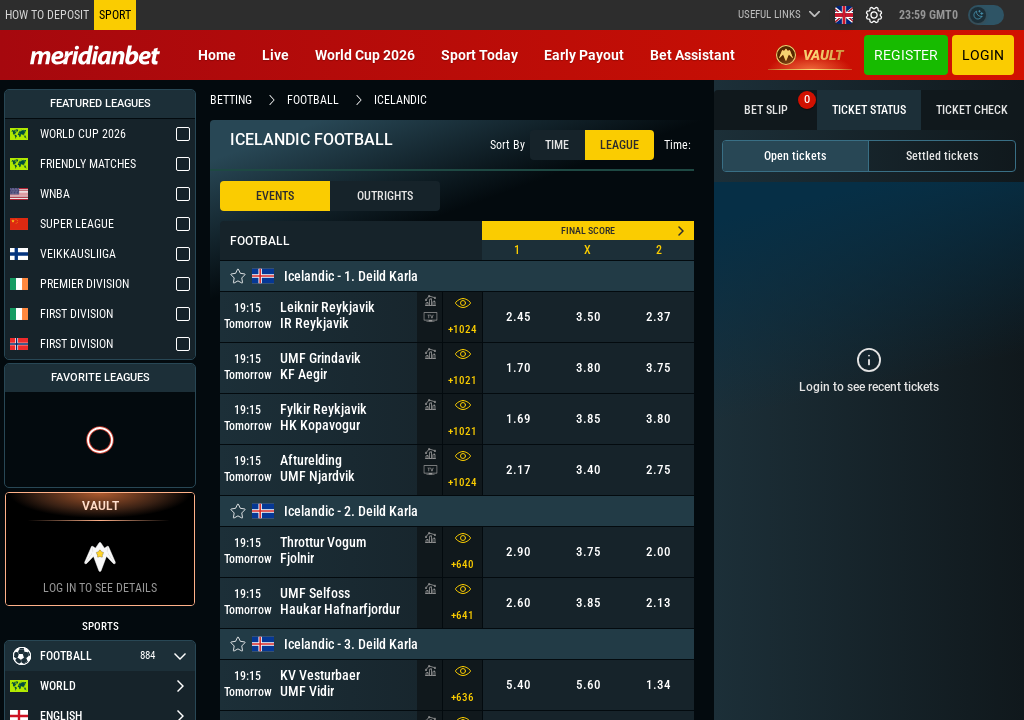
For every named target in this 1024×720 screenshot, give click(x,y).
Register (906, 55)
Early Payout (584, 55)
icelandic (400, 100)
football (313, 100)
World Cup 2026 (365, 55)
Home (217, 55)
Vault (810, 55)
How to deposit (47, 15)
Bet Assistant (692, 55)
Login (983, 55)
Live (275, 55)
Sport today (479, 55)
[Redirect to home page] (95, 55)
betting (231, 100)
